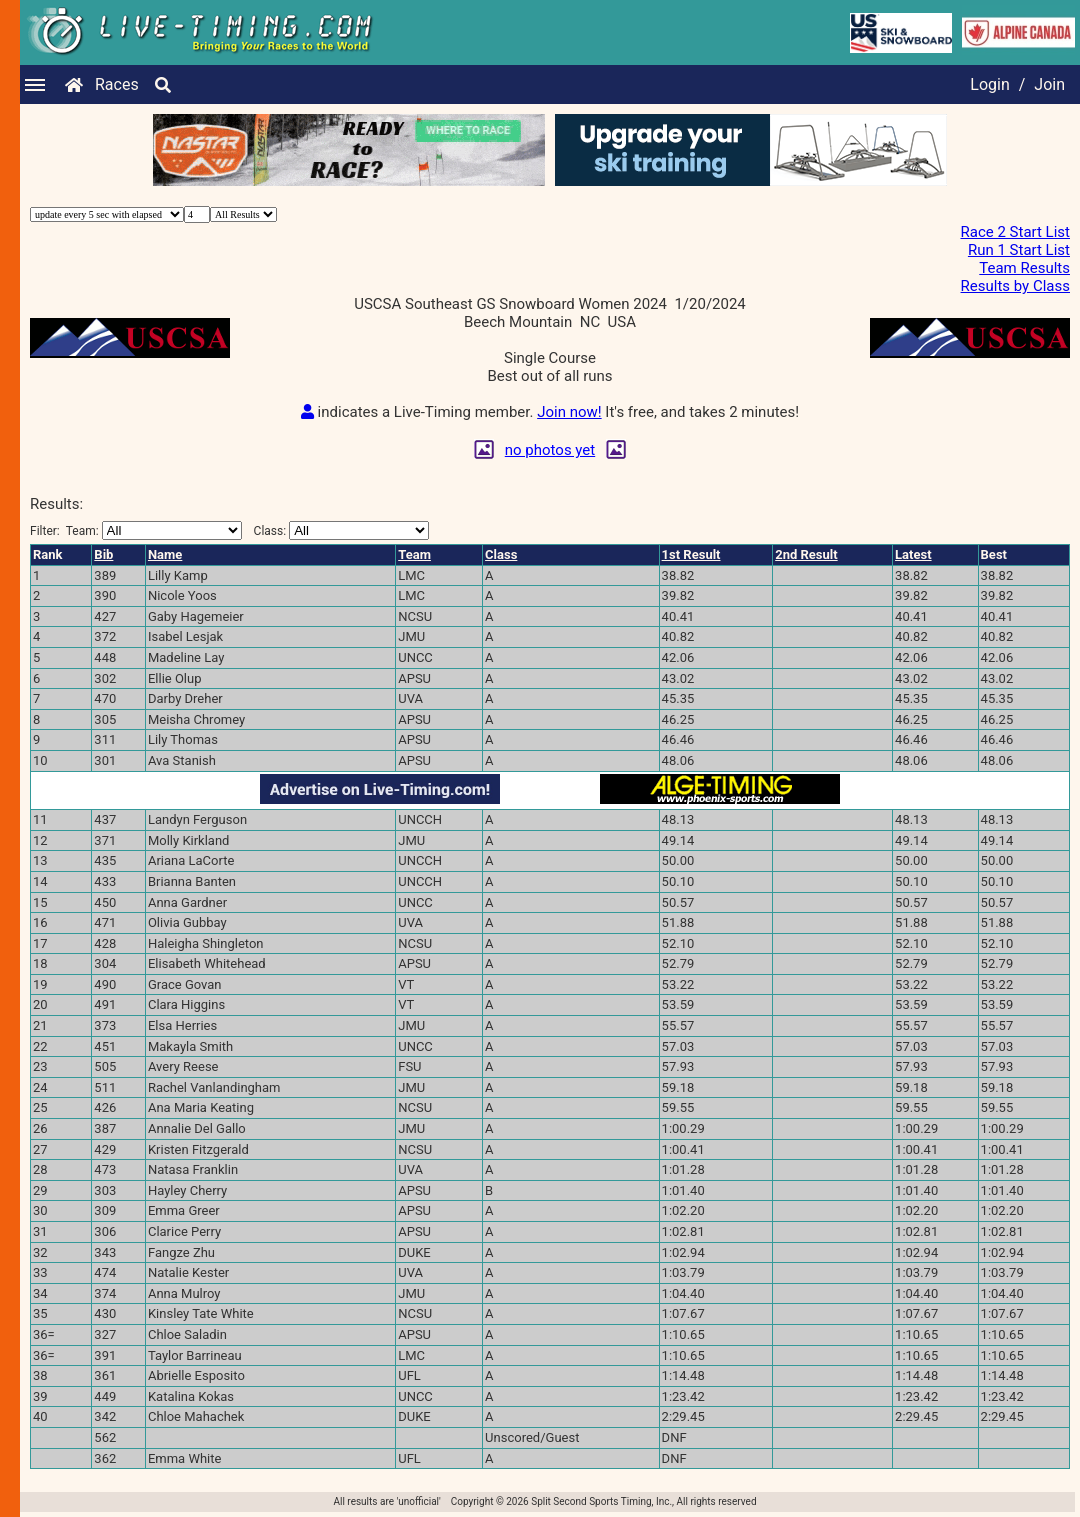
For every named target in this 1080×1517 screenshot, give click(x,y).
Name (165, 554)
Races (117, 84)
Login (989, 84)
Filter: (136, 530)
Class (501, 554)
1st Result (691, 554)
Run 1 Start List (1019, 250)
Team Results (1024, 268)
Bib (103, 554)
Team (414, 554)
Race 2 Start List (1015, 232)
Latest (913, 554)
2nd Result (806, 554)
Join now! (569, 412)
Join (1049, 84)
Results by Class (1015, 286)
